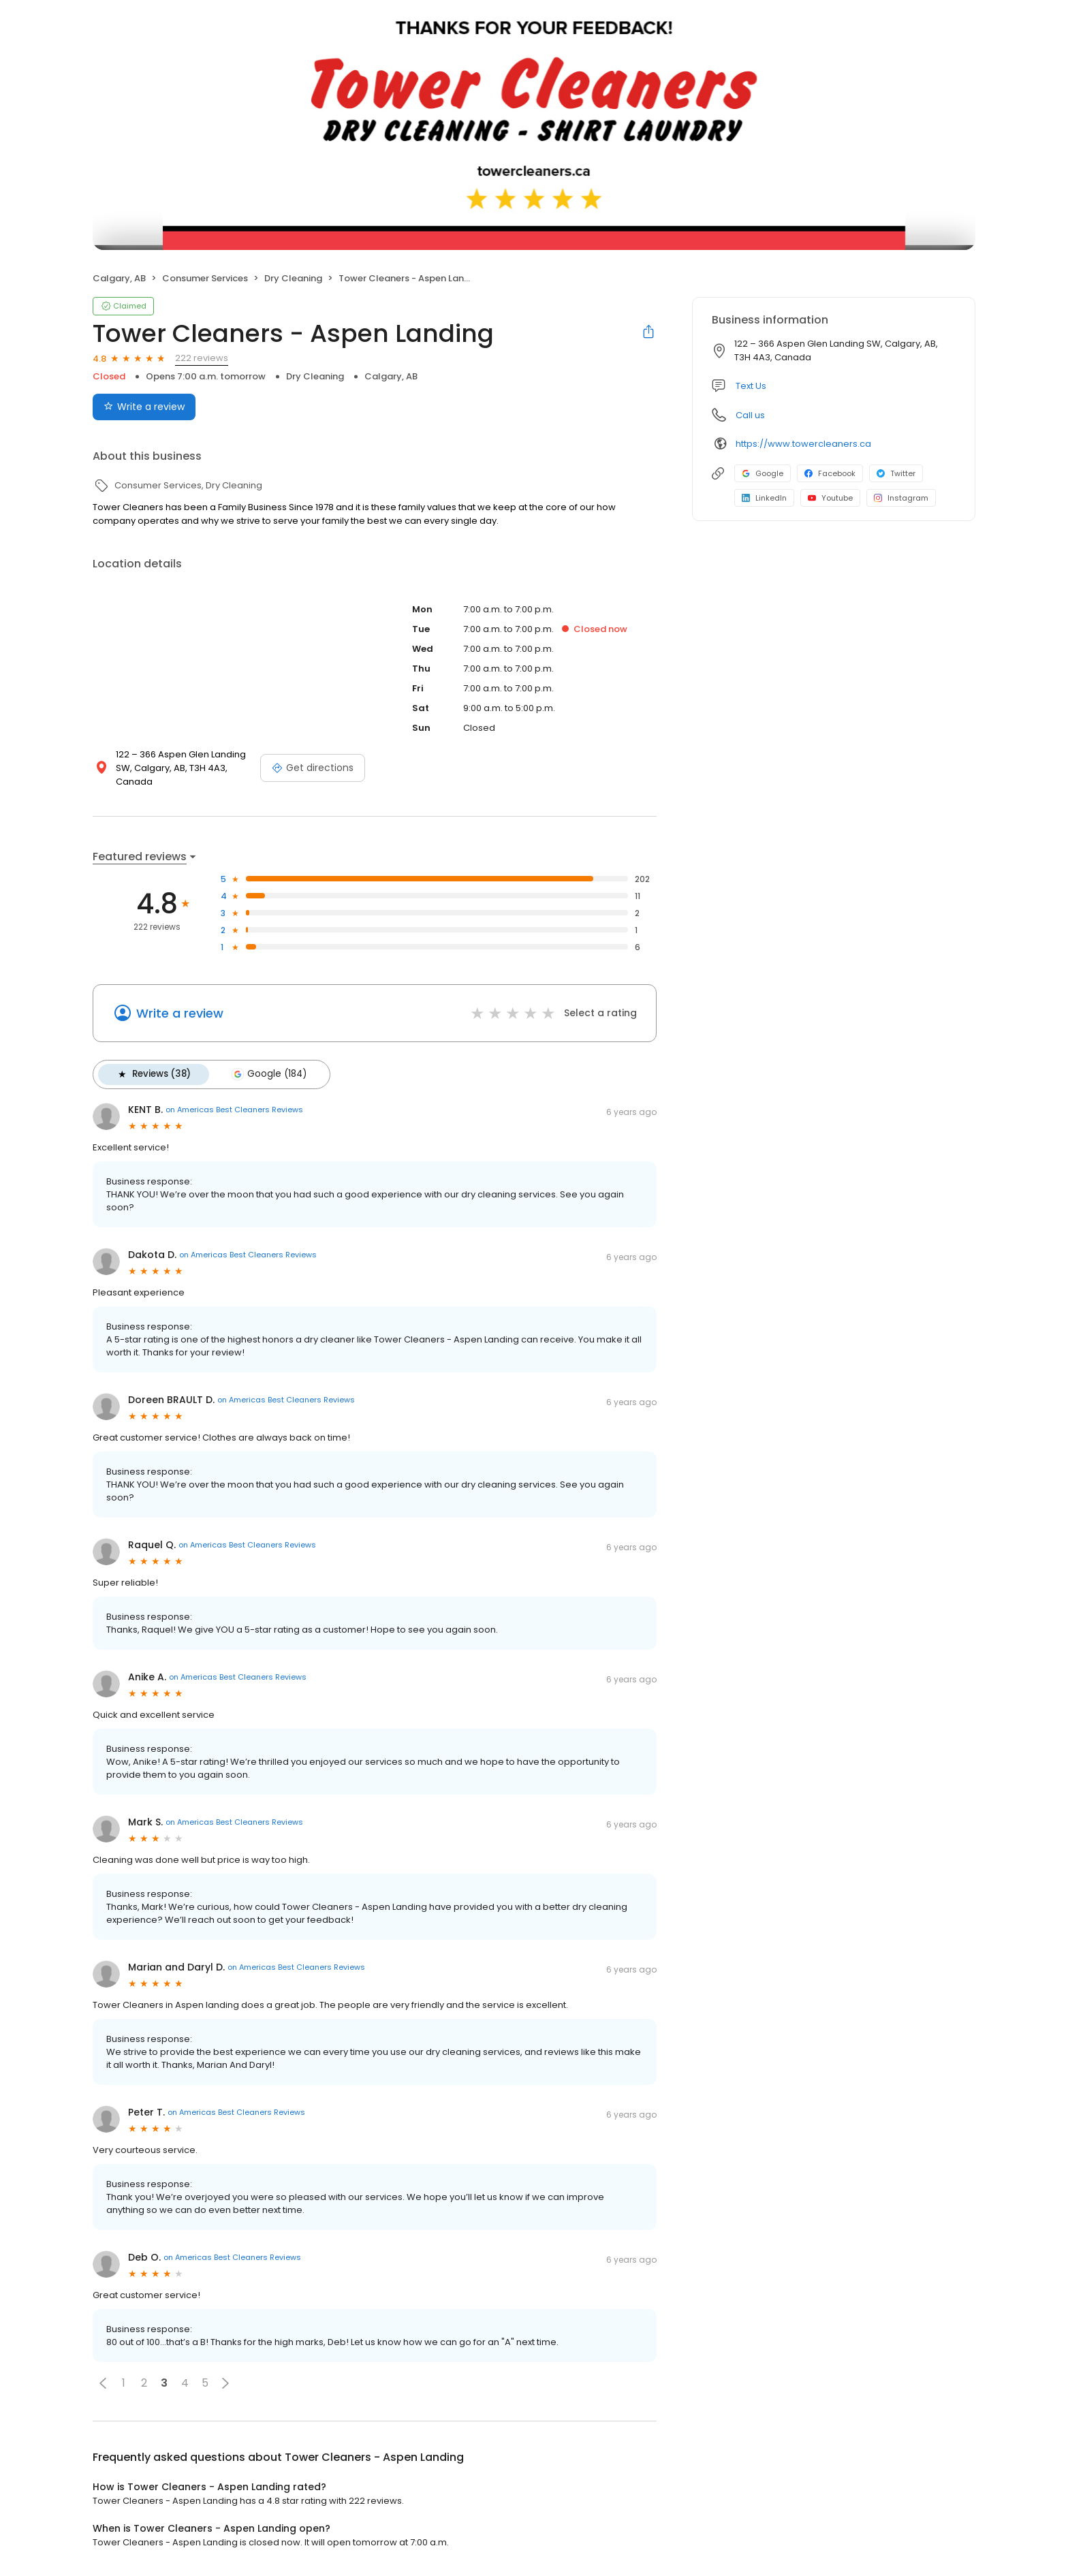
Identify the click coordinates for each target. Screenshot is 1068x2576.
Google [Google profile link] (762, 473)
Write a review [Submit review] (144, 406)
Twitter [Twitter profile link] (896, 473)
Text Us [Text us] (751, 385)
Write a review (179, 1013)
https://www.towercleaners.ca (803, 443)
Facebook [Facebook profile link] (829, 473)
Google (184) (268, 1074)
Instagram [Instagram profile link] (901, 497)
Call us (750, 415)
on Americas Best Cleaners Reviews (234, 1109)
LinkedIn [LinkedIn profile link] (764, 497)
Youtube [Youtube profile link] (830, 497)
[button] (102, 2382)
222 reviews (201, 357)
